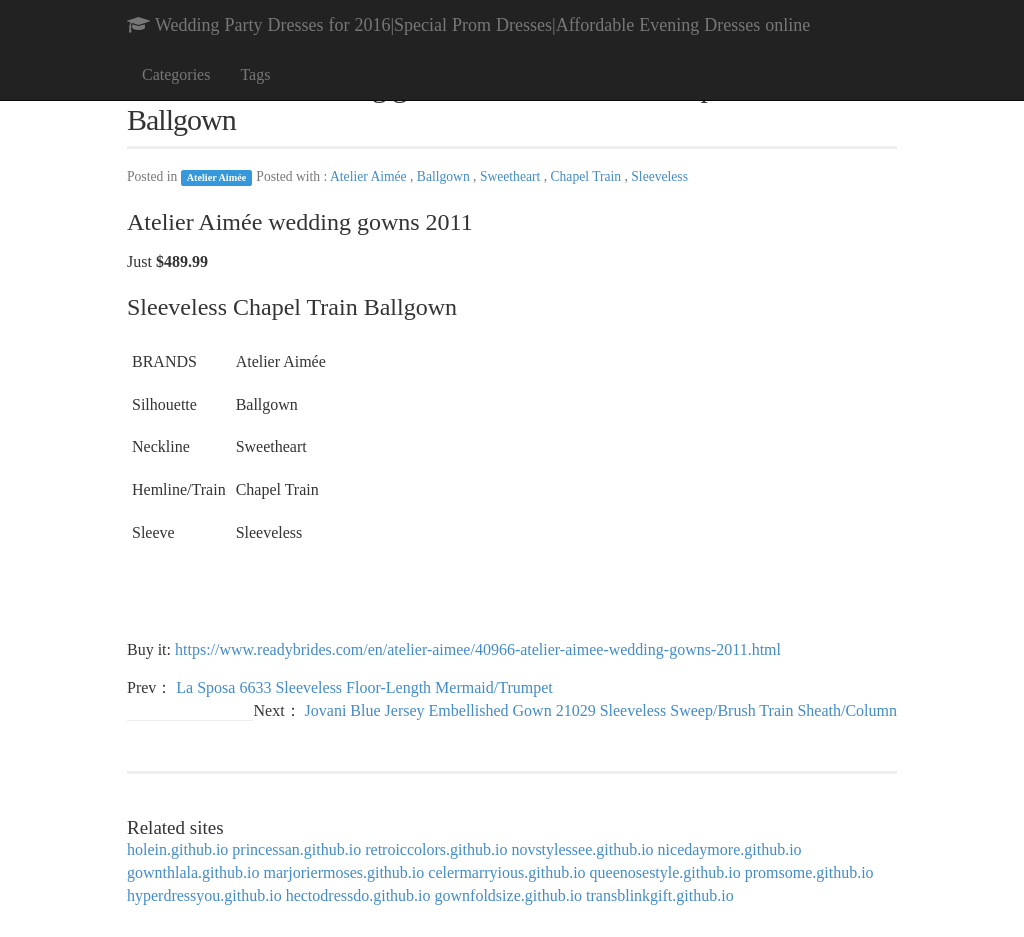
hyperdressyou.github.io (204, 895)
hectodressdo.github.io (358, 895)
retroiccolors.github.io (436, 849)
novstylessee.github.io (582, 849)
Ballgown (445, 176)
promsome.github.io (809, 872)
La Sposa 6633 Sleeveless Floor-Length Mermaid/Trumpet (364, 687)
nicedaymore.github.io (730, 849)
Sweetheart (512, 176)
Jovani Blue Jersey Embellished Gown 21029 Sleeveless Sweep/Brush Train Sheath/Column (601, 710)
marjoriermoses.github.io (343, 872)
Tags (255, 74)
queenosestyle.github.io (665, 872)
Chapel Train (587, 176)
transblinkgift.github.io (660, 895)
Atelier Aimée (217, 177)
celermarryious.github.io (506, 872)
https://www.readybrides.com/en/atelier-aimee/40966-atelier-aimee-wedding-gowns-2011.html (478, 649)
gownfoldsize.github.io (509, 895)
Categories (176, 74)
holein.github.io (177, 849)
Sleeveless (659, 176)
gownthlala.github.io (193, 872)
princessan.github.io (296, 849)
